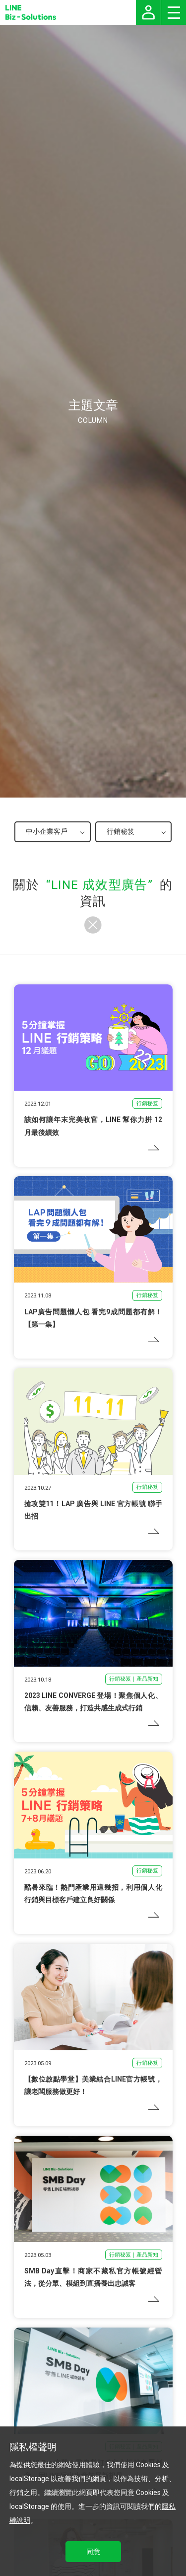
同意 (93, 2552)
